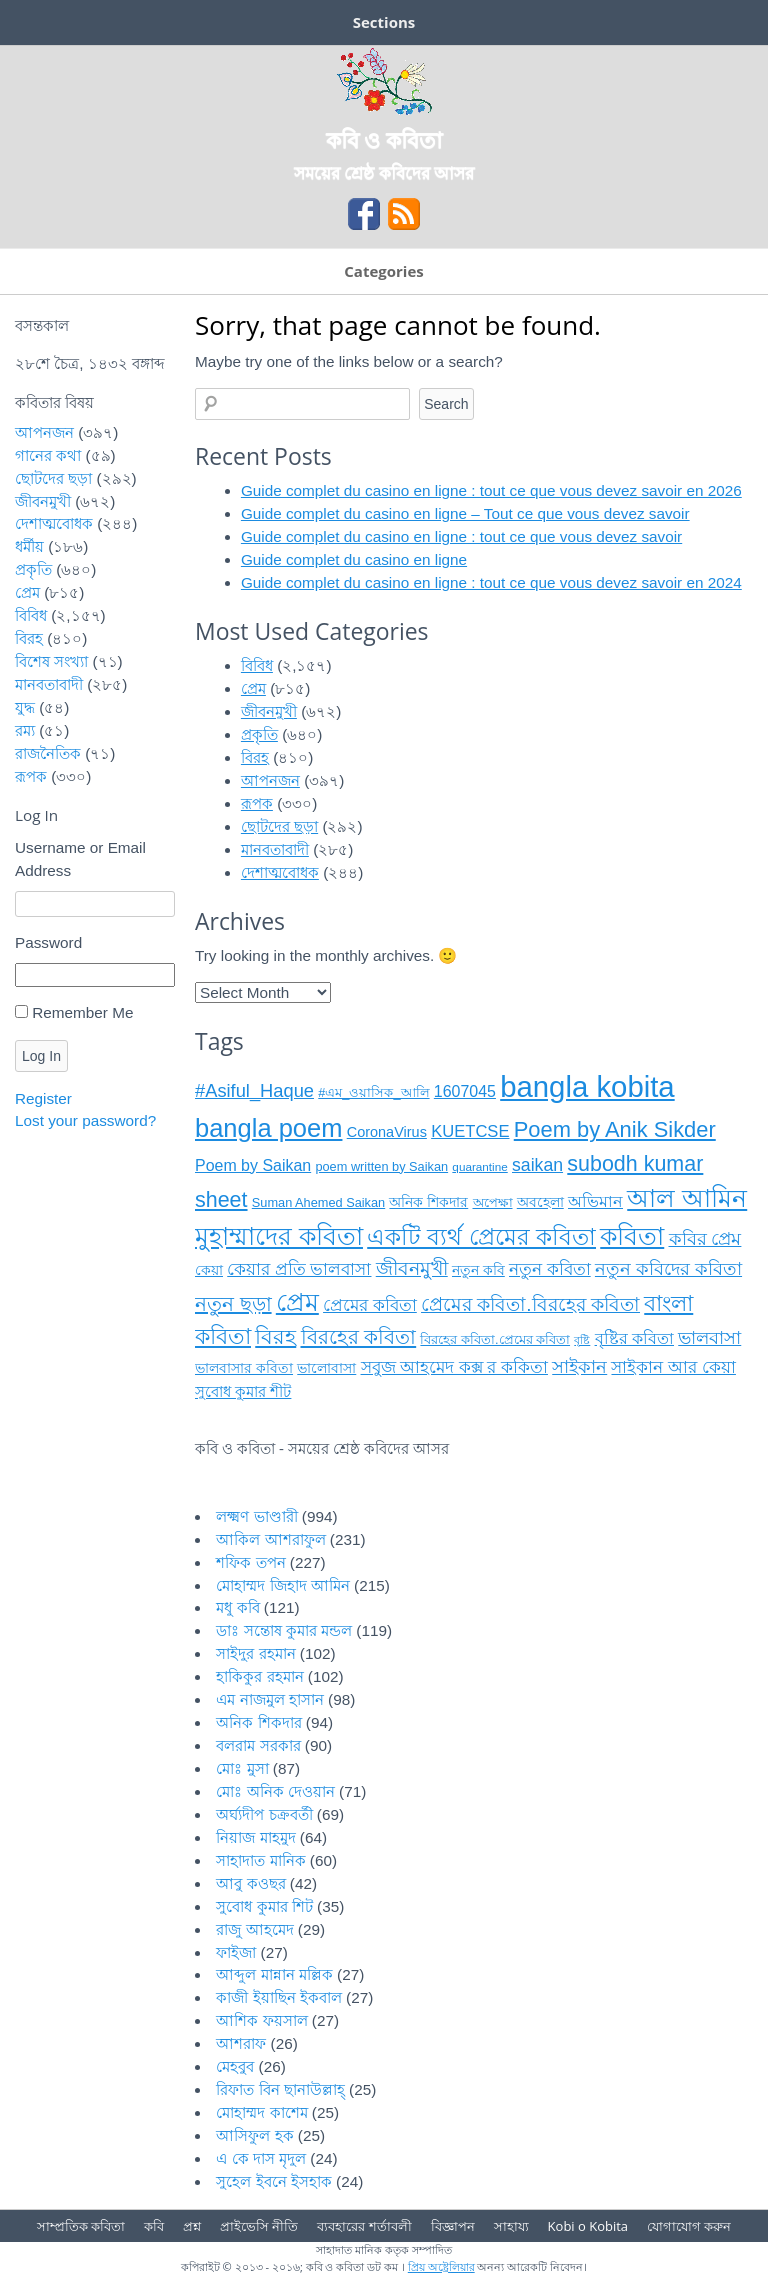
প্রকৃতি (259, 734)
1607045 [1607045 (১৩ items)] (465, 1091)
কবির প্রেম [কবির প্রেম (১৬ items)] (705, 1239)
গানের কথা (48, 455)
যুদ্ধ (25, 707)
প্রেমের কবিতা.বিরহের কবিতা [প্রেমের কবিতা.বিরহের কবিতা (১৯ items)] (530, 1304)
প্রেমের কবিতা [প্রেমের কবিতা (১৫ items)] (370, 1305)
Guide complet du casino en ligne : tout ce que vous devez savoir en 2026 (491, 490)
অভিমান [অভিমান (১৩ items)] (595, 1201)
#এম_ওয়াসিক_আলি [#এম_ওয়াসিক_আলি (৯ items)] (373, 1092)
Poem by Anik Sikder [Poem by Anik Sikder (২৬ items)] (615, 1129)
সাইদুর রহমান (255, 1653)
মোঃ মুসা (242, 1768)
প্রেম (253, 688)
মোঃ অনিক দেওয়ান (275, 1791)
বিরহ (255, 757)
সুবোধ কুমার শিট (264, 1906)
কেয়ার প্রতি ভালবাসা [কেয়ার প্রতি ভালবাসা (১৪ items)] (299, 1269)
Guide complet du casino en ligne (354, 559)
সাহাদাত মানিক (260, 1860)
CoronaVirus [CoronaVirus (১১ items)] (387, 1132)
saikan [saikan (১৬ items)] (537, 1165)
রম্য (25, 730)
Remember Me (82, 1012)
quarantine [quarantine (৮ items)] (479, 1166)
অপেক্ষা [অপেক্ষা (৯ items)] (493, 1202)
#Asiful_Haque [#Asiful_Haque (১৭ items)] (254, 1090)
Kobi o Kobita (588, 2226)
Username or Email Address (80, 859)
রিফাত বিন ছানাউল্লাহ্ (280, 2089)
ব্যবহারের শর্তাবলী (364, 2226)
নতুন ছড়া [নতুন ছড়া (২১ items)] (233, 1304)
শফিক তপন (250, 1562)
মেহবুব (235, 2066)
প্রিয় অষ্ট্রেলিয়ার (441, 2266)
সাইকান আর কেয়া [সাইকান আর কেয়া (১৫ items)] (673, 1367)
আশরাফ (241, 2043)
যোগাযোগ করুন (689, 2226)
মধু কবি (237, 1607)
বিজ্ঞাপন (453, 2226)
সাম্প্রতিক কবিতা (81, 2226)
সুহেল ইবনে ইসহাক (274, 2181)
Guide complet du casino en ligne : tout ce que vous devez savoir (461, 536)
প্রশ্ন (192, 2226)
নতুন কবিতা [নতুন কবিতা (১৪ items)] (550, 1269)
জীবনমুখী (269, 711)
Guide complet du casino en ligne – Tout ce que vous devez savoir (465, 513)
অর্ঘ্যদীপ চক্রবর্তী (264, 1814)
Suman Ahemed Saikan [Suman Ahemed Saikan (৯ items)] (318, 1202)
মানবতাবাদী (275, 849)
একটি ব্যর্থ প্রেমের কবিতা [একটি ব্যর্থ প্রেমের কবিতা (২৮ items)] (481, 1237)
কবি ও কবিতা (384, 139)
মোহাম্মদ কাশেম (261, 2112)
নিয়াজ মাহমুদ (255, 1837)
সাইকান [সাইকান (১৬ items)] (579, 1367)
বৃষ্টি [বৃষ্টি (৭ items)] (582, 1340)
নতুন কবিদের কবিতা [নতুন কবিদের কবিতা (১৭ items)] (668, 1268)
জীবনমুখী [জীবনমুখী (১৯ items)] (412, 1268)
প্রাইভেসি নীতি (259, 2226)
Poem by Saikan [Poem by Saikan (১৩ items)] (253, 1165)
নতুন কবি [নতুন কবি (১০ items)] (478, 1270)
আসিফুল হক (254, 2135)
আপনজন (270, 780)
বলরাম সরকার (258, 1745)
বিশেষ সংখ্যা (51, 661)
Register (43, 1098)
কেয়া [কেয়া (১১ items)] (209, 1270)
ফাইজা (236, 1952)
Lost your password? (85, 1120)
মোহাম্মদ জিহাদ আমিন (283, 1585)
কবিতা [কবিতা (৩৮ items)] (632, 1236)
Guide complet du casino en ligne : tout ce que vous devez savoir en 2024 (491, 582)
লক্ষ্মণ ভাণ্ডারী (256, 1516)
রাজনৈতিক (48, 753)
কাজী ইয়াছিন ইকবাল (279, 1997)
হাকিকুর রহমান (259, 1676)
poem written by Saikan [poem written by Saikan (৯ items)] (381, 1166)
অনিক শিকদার (258, 1722)
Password (48, 942)
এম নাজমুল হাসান (270, 1699)
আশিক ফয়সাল (261, 2020)
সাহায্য (511, 2226)
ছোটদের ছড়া (279, 826)
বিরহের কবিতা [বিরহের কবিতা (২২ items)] (359, 1337)
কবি (154, 2226)
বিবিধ (257, 665)
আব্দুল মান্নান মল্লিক (274, 1974)
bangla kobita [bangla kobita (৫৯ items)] (587, 1086)
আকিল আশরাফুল (270, 1539)
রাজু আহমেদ (254, 1929)
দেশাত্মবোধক (280, 872)
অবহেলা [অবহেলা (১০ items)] (540, 1202)
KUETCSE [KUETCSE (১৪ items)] (470, 1131)
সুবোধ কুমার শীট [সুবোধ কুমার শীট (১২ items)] (243, 1391)
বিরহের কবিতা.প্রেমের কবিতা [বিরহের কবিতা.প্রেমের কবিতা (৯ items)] (495, 1339)
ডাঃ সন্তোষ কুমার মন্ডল (284, 1630)
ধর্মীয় (29, 546)
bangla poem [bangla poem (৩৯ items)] (268, 1128)
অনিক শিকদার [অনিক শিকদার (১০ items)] (428, 1202)
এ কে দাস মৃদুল (261, 2158)
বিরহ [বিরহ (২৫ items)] (275, 1337)
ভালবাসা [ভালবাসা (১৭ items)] (709, 1337)
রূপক (257, 803)
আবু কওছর (250, 1883)
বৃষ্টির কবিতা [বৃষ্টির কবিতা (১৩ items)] (634, 1338)
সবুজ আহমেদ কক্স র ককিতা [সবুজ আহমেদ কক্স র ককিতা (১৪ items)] (454, 1367)
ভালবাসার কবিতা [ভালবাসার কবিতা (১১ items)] (244, 1368)
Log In (41, 1056)
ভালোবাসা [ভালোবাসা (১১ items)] (326, 1368)
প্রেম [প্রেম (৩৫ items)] (297, 1302)
